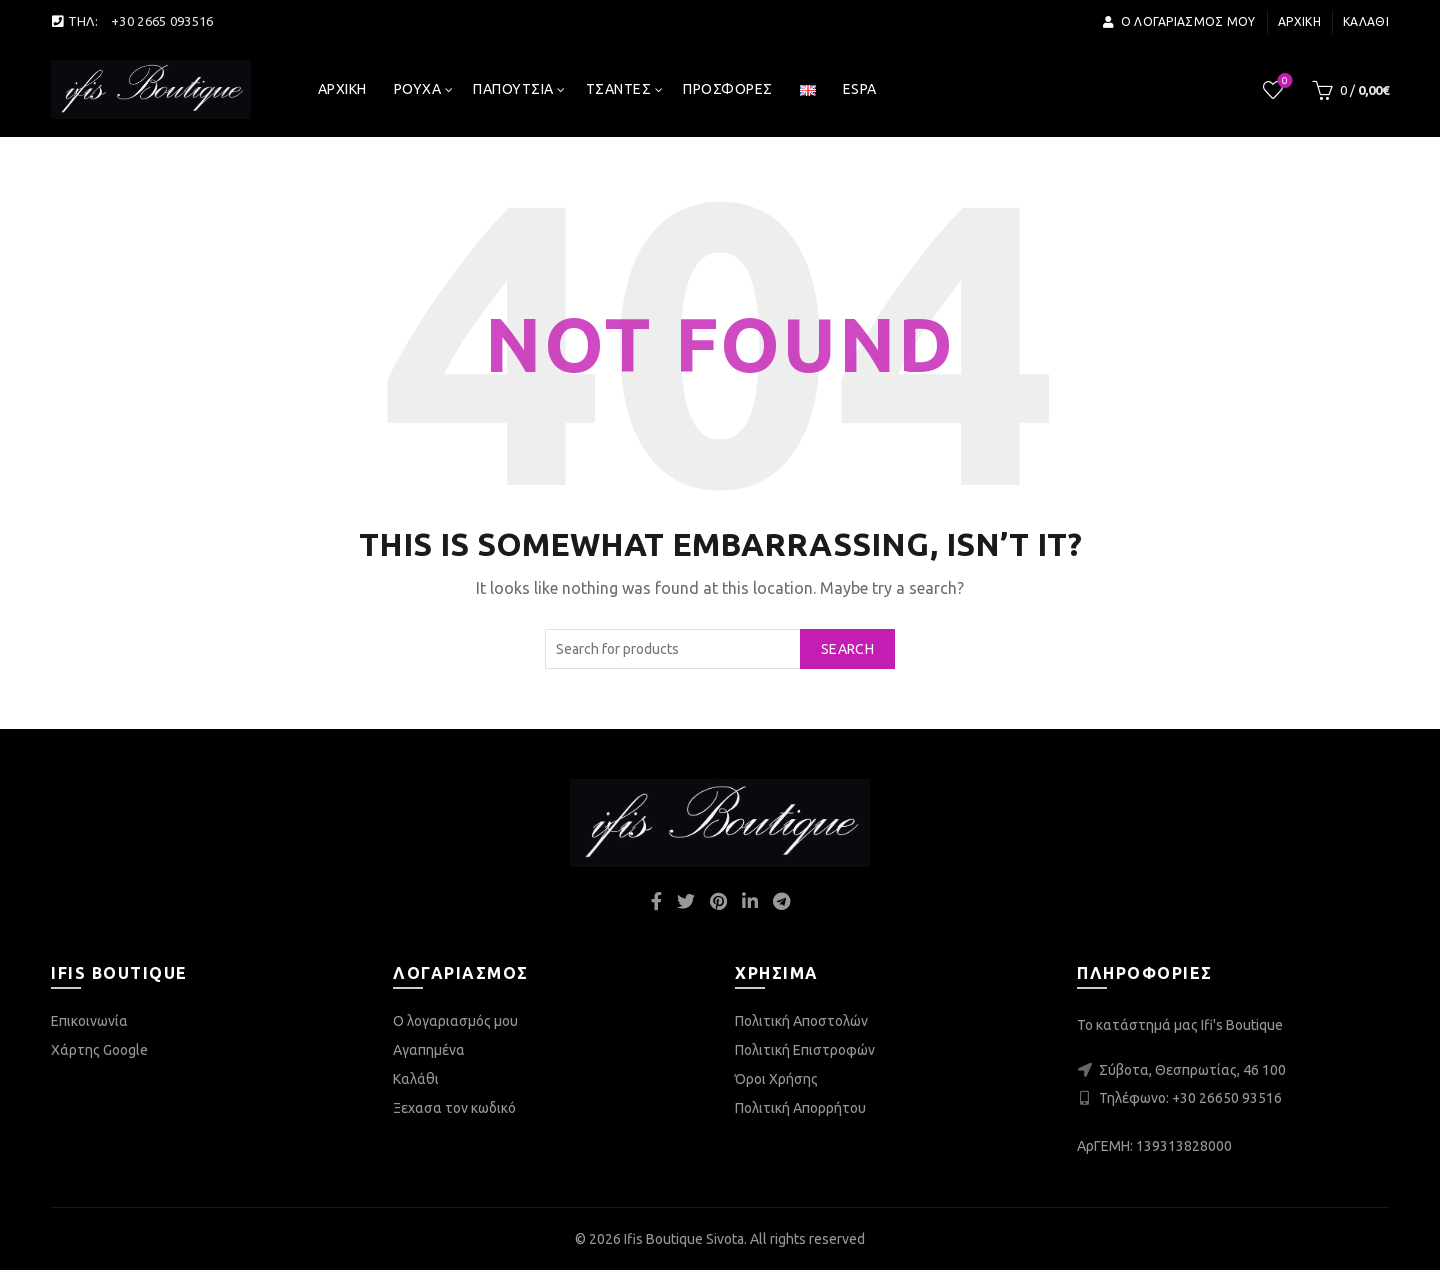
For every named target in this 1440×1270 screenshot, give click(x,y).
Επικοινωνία (89, 1021)
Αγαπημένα (429, 1050)
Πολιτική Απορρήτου (800, 1108)
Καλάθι (1366, 21)
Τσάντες (619, 89)
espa (860, 89)
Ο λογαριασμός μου (1178, 21)
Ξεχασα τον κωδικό (454, 1108)
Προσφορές (728, 89)
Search (847, 649)
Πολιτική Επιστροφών (805, 1050)
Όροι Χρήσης (776, 1079)
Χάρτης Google (99, 1050)
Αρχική (1299, 21)
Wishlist (1283, 81)
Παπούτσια (513, 89)
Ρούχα (418, 89)
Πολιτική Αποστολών (801, 1021)
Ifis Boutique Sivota (684, 1239)
